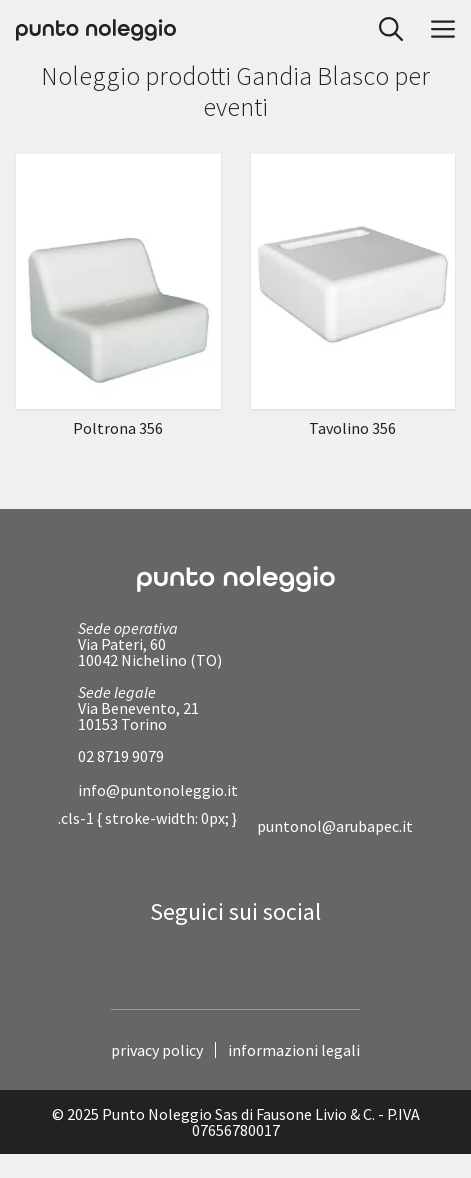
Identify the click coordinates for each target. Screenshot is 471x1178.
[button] (385, 30)
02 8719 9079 (121, 756)
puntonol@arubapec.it (335, 826)
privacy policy (157, 1050)
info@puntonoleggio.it (158, 790)
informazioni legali (294, 1050)
